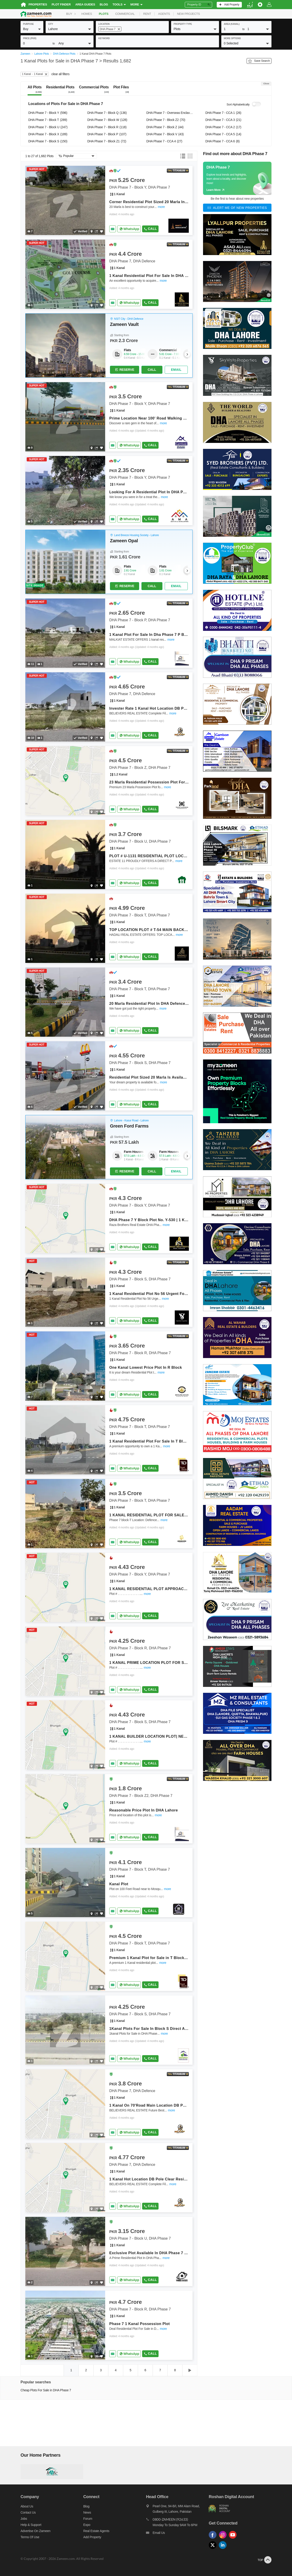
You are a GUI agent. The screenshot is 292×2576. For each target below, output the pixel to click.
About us (27, 2506)
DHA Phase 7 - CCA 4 (164, 141)
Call (150, 228)
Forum (87, 2518)
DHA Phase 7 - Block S (47, 141)
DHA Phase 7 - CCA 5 (223, 134)
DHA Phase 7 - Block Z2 (165, 120)
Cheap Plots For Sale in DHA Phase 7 (46, 2390)
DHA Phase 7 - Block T (47, 120)
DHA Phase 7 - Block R (107, 127)
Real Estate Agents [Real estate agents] (96, 2531)
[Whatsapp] (129, 228)
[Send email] (112, 228)
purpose (28, 24)
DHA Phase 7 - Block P (106, 134)
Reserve (124, 369)
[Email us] (177, 2534)
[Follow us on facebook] (214, 2538)
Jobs (24, 2518)
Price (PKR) (29, 38)
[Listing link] (109, 200)
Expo (86, 2525)
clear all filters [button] (60, 74)
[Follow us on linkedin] (224, 2549)
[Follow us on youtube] (234, 2538)
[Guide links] (237, 178)
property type (183, 24)
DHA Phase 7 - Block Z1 (106, 141)
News (87, 2512)
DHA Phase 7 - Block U (48, 127)
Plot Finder (61, 4)
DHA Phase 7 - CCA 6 (222, 141)
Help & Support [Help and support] (31, 2525)
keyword (104, 38)
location (104, 24)
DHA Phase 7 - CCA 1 (223, 113)
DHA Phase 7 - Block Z (165, 127)
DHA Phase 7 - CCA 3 (223, 120)
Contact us (28, 2512)
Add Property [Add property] (92, 2537)
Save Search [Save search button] (259, 61)
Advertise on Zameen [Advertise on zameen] (35, 2531)
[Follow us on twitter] (214, 2549)
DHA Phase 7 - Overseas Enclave (170, 113)
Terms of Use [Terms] (30, 2537)
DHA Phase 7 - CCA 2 (223, 127)
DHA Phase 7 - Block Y (47, 113)
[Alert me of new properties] (237, 208)
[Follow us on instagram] (224, 2538)
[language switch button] (249, 5)
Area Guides (85, 4)
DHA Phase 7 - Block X (47, 134)
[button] (32, 29)
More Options (232, 38)
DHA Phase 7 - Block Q (107, 113)
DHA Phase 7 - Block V (165, 134)
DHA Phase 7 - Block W (107, 120)
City (50, 24)
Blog (104, 4)
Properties (38, 4)
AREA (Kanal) (232, 24)
